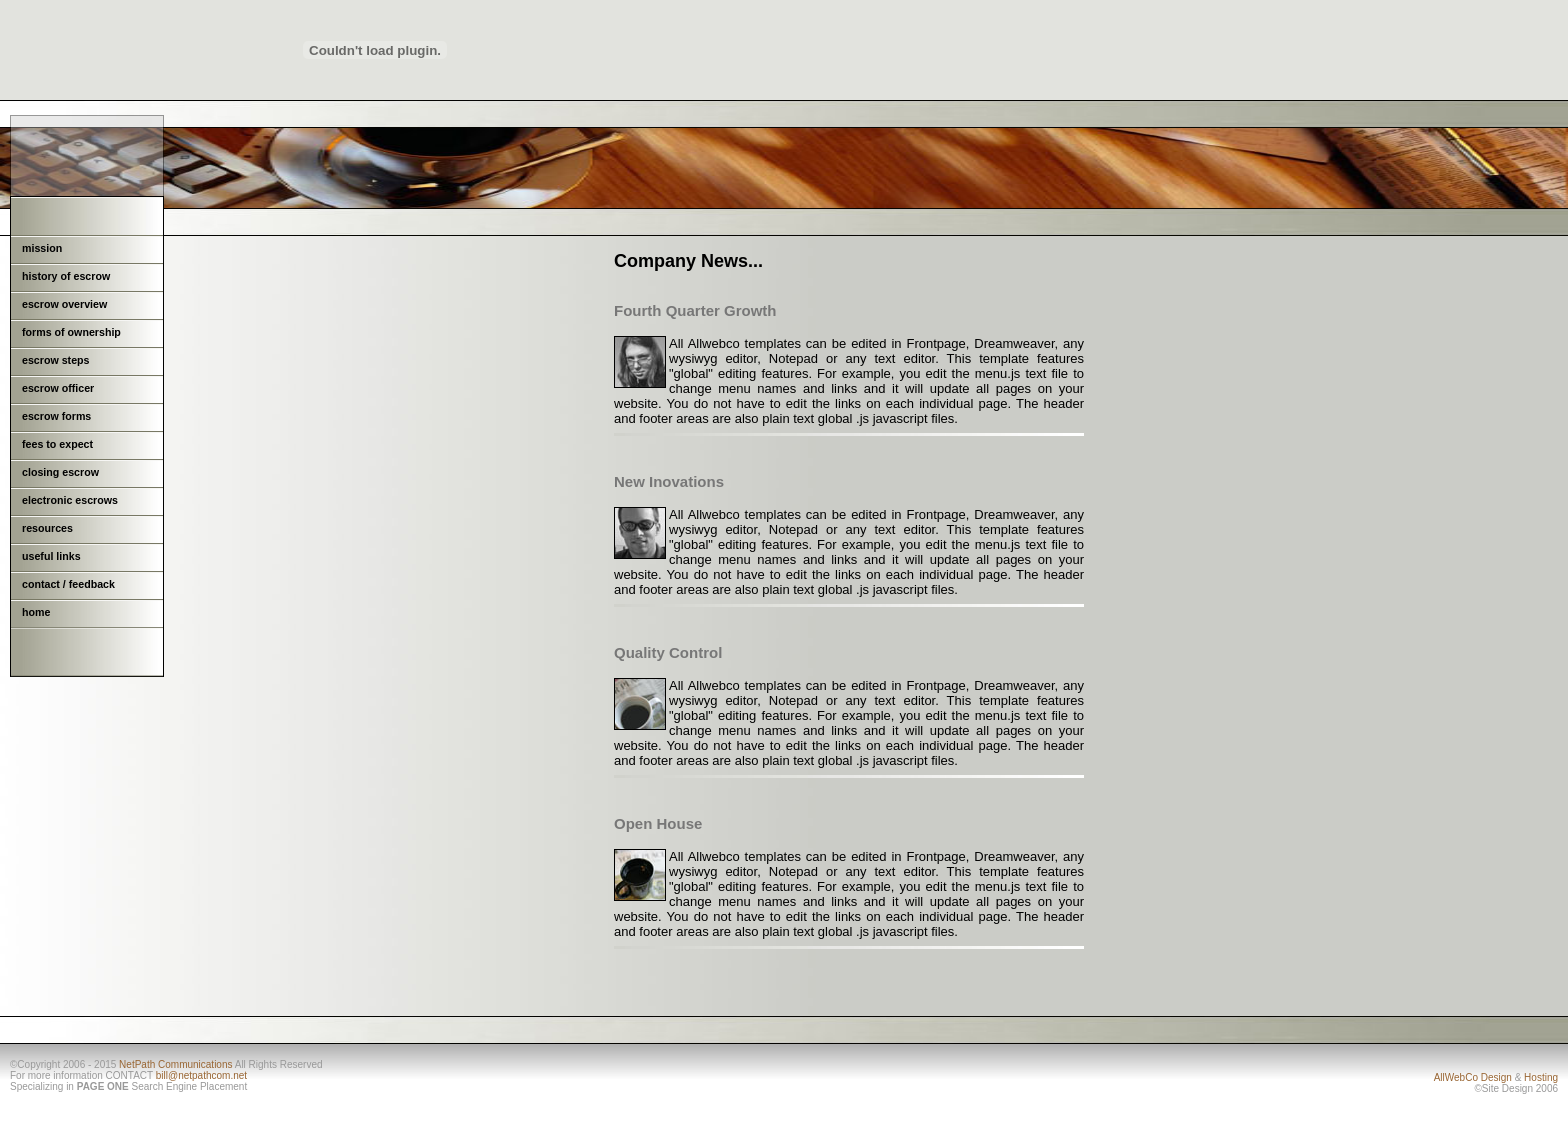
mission (42, 248)
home (36, 612)
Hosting (1541, 1077)
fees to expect (57, 444)
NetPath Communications (175, 1064)
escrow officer (58, 388)
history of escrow (66, 276)
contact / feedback (68, 584)
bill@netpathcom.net (201, 1075)
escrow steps (56, 360)
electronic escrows (70, 500)
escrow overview (64, 304)
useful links (51, 556)
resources (47, 528)
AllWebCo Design (1473, 1077)
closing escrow (60, 472)
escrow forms (56, 416)
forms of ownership (71, 332)
